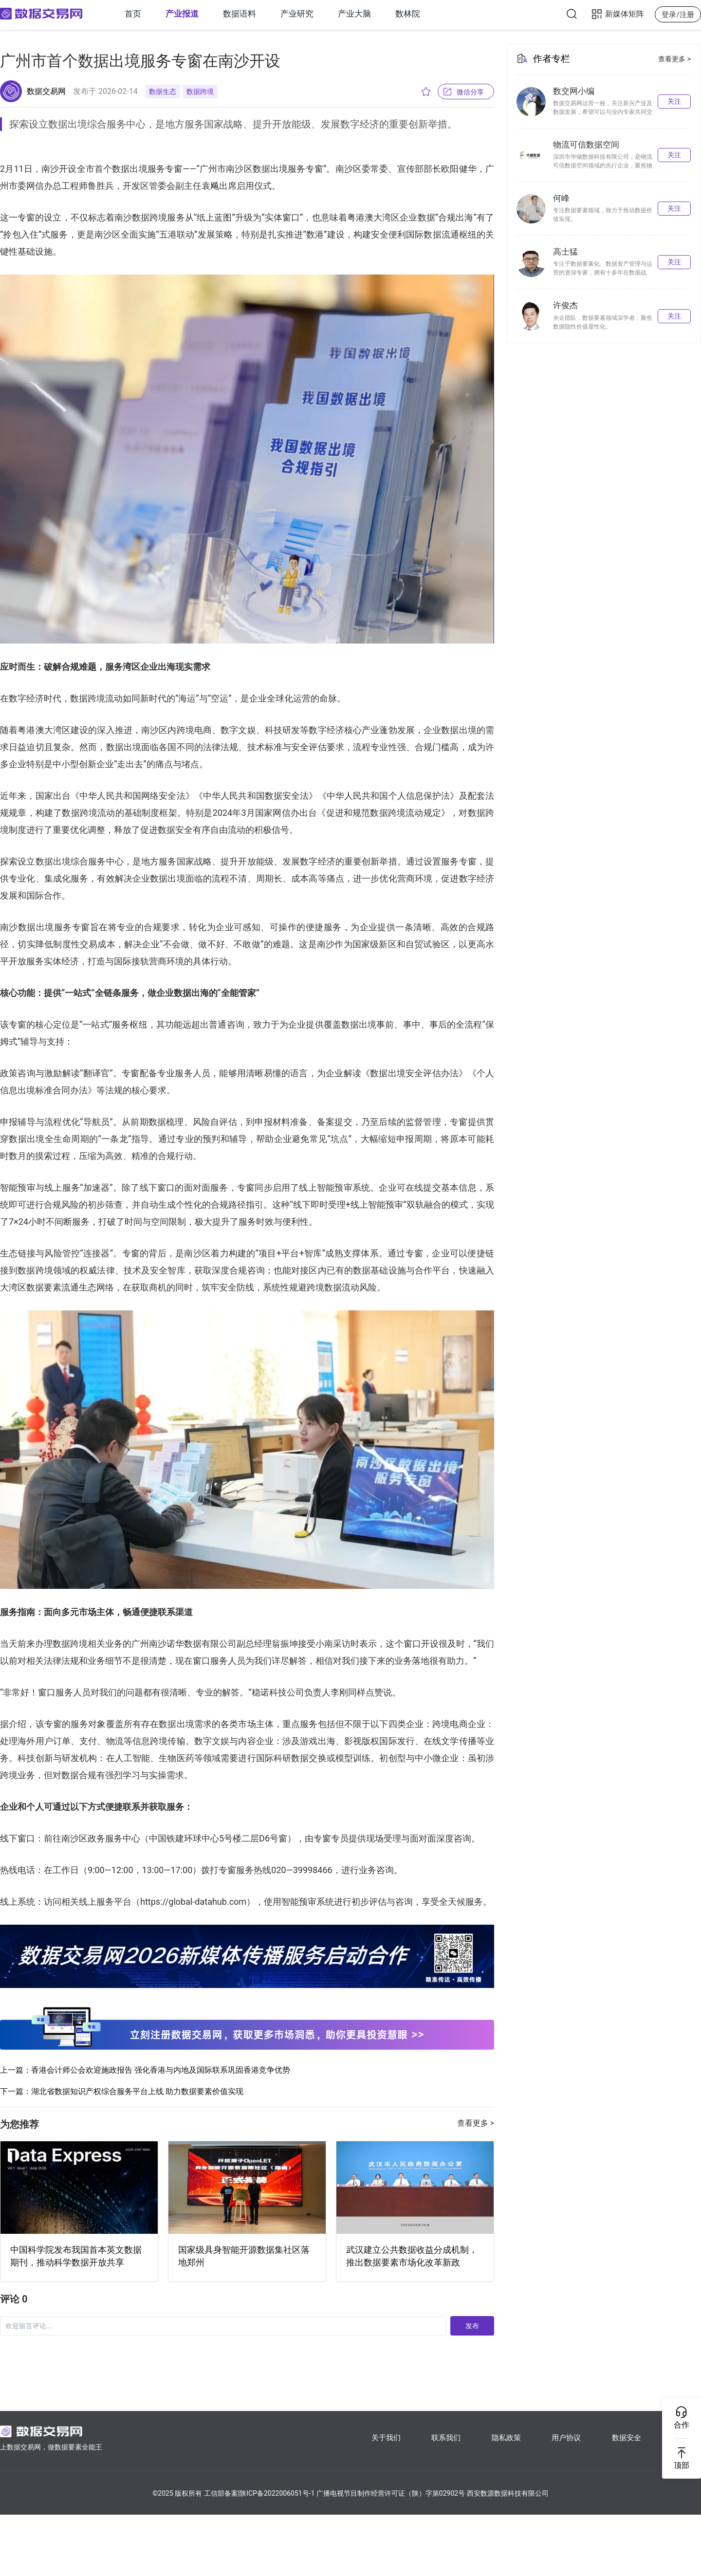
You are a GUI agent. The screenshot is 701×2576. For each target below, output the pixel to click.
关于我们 (386, 2437)
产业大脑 (354, 13)
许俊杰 (565, 305)
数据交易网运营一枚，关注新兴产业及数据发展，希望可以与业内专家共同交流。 (602, 112)
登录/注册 (678, 14)
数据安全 (626, 2437)
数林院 (407, 13)
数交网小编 (573, 91)
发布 (472, 2326)
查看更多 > (475, 2123)
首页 (133, 13)
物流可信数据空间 (586, 144)
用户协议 (566, 2437)
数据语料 (239, 13)
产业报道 (182, 13)
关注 (674, 101)
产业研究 (297, 13)
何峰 (561, 198)
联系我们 (446, 2437)
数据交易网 (46, 91)
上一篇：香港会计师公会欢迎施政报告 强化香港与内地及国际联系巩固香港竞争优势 (145, 2070)
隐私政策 (506, 2437)
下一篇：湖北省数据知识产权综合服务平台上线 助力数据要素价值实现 (121, 2091)
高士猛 (565, 252)
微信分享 (470, 92)
